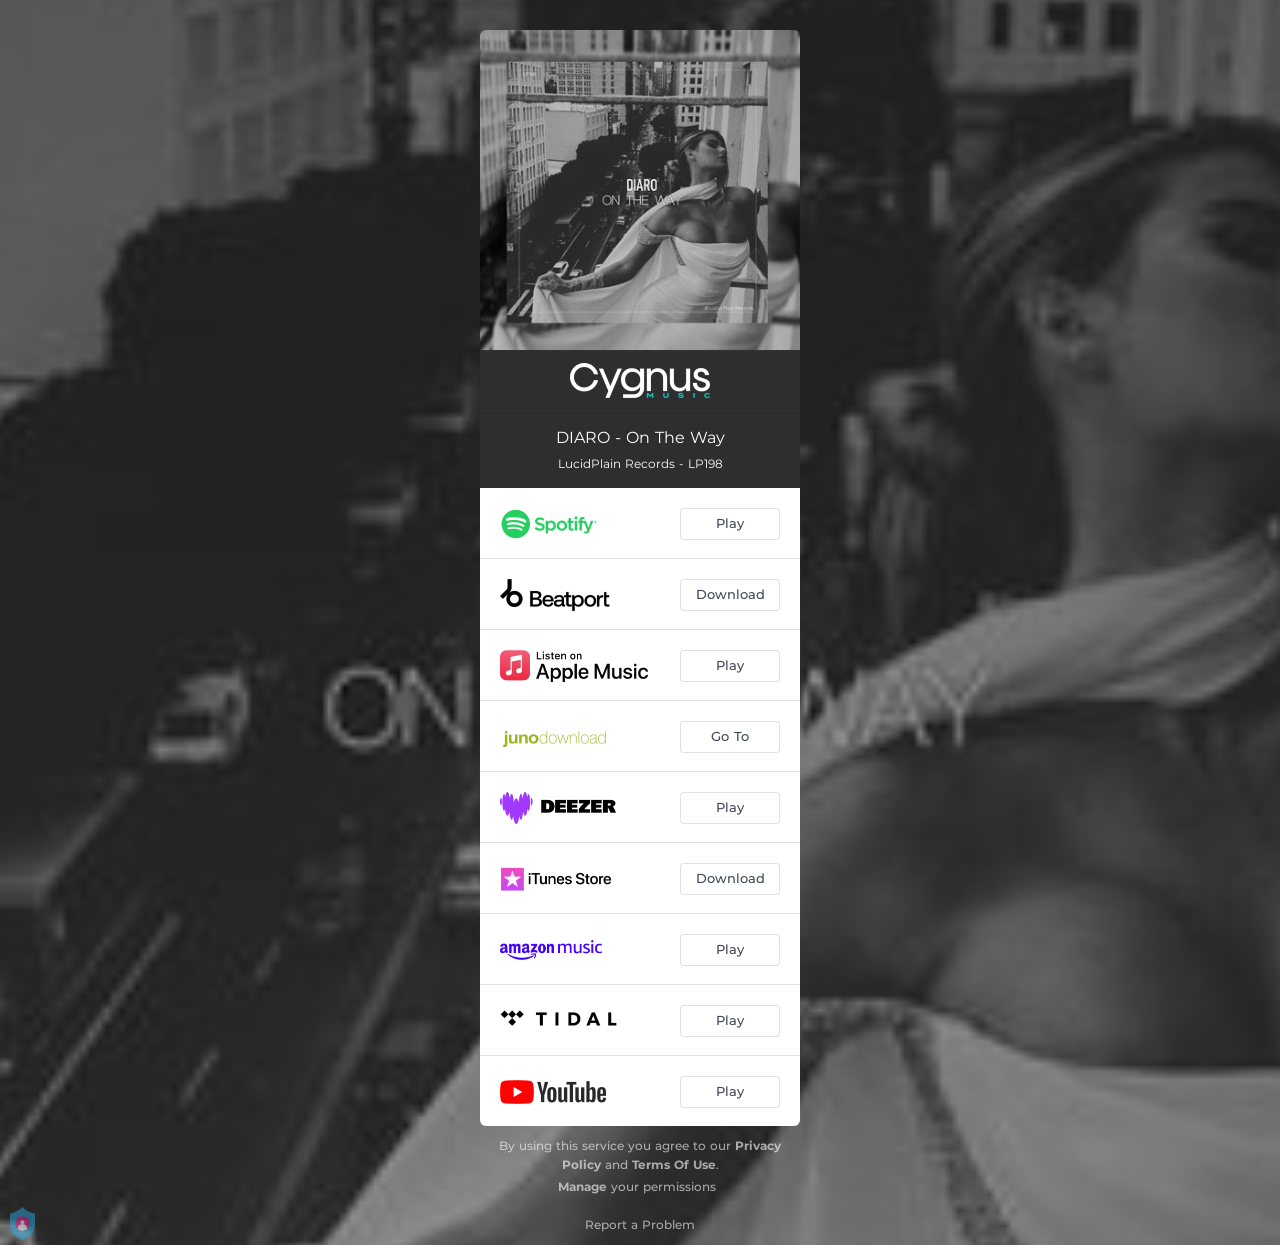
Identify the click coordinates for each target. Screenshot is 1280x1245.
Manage (582, 1186)
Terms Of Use (674, 1164)
